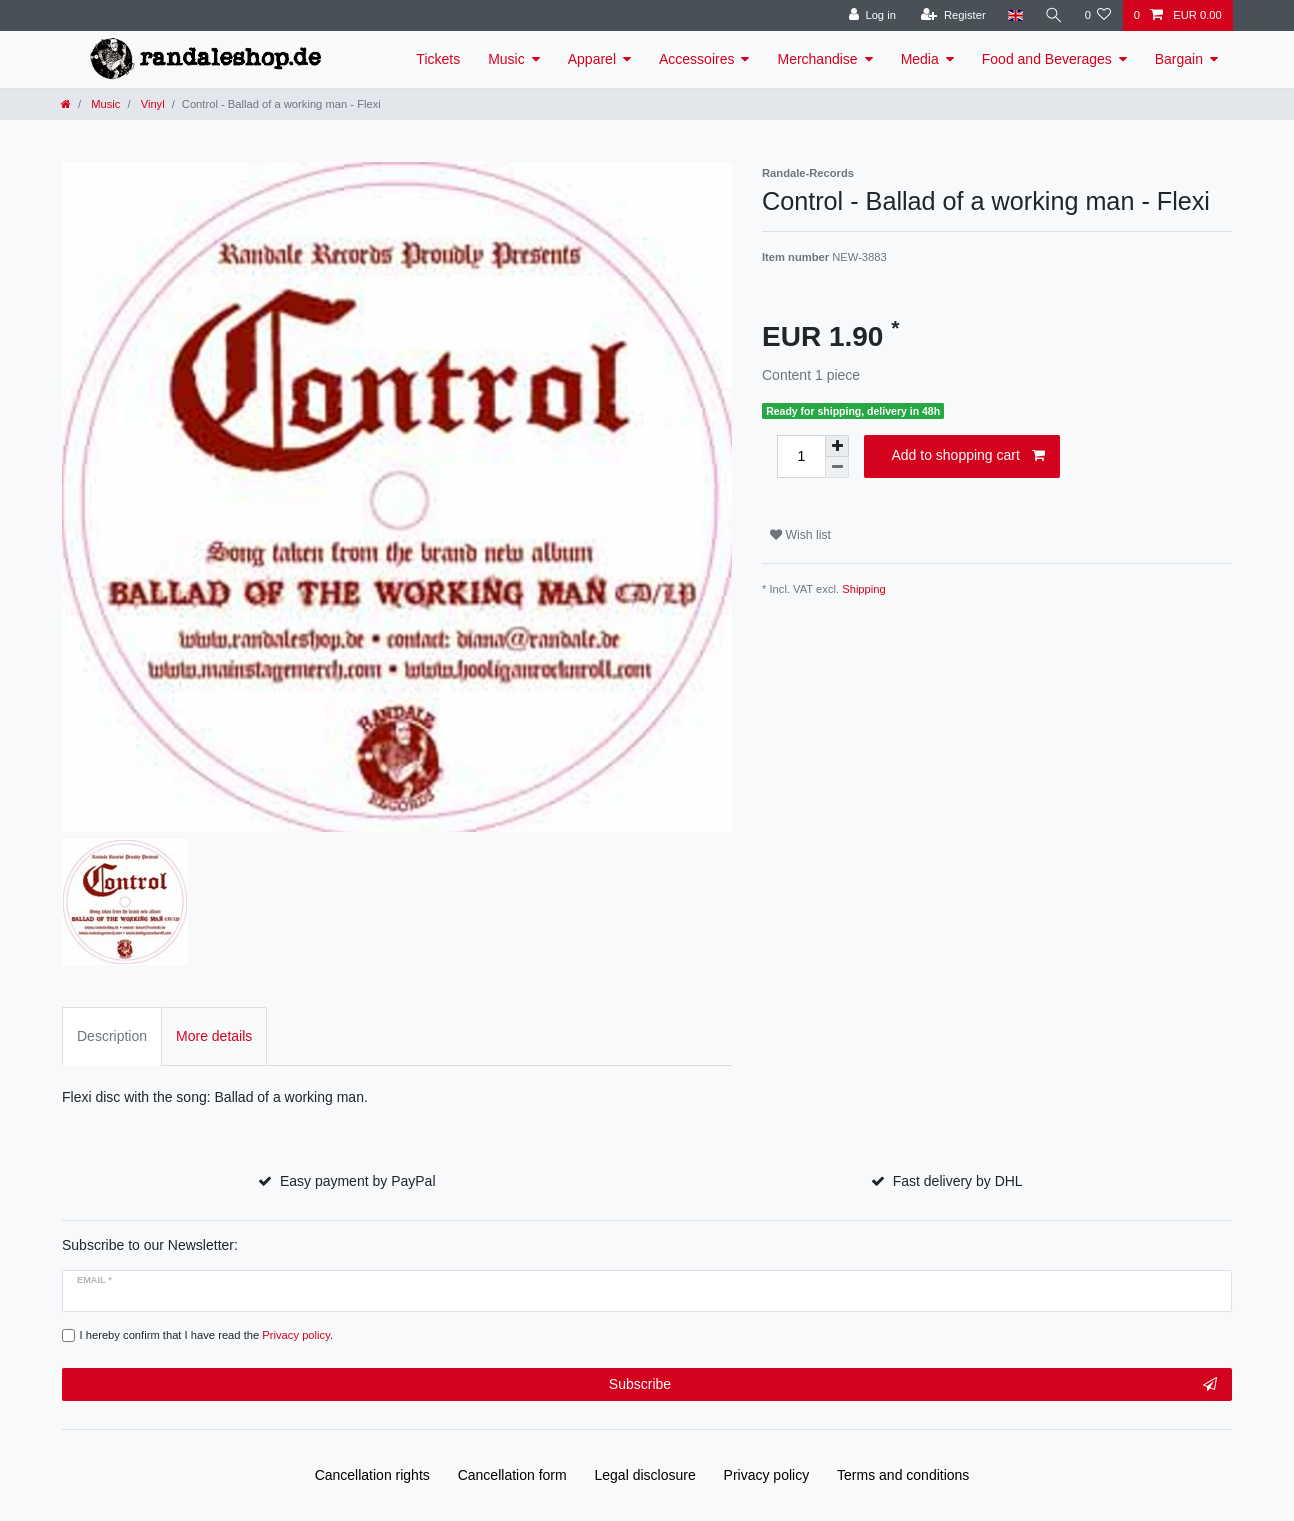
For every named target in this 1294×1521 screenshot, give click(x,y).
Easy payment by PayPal (358, 1181)
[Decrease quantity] (837, 467)
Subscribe (913, 1385)
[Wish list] (1097, 15)
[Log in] (871, 15)
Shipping (864, 589)
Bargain (1179, 59)
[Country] (1014, 15)
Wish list (800, 535)
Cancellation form (512, 1475)
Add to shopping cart (968, 456)
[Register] (952, 15)
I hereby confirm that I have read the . (207, 1335)
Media (920, 59)
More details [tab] (214, 1036)
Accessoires (696, 59)
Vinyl (151, 104)
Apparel (592, 59)
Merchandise (817, 59)
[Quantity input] (801, 456)
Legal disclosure (645, 1475)
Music (506, 59)
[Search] (1053, 15)
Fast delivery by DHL (958, 1181)
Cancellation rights (372, 1475)
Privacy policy (767, 1475)
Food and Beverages (1047, 59)
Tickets (438, 59)
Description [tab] (112, 1036)
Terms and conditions (903, 1475)
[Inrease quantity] (837, 446)
